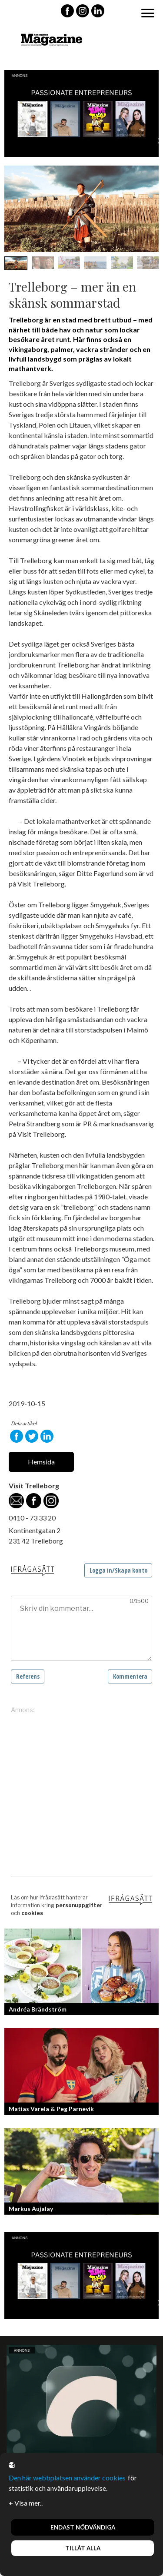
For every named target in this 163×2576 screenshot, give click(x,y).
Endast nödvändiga (82, 2527)
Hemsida (41, 1461)
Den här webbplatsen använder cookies (67, 2477)
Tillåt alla (82, 2548)
